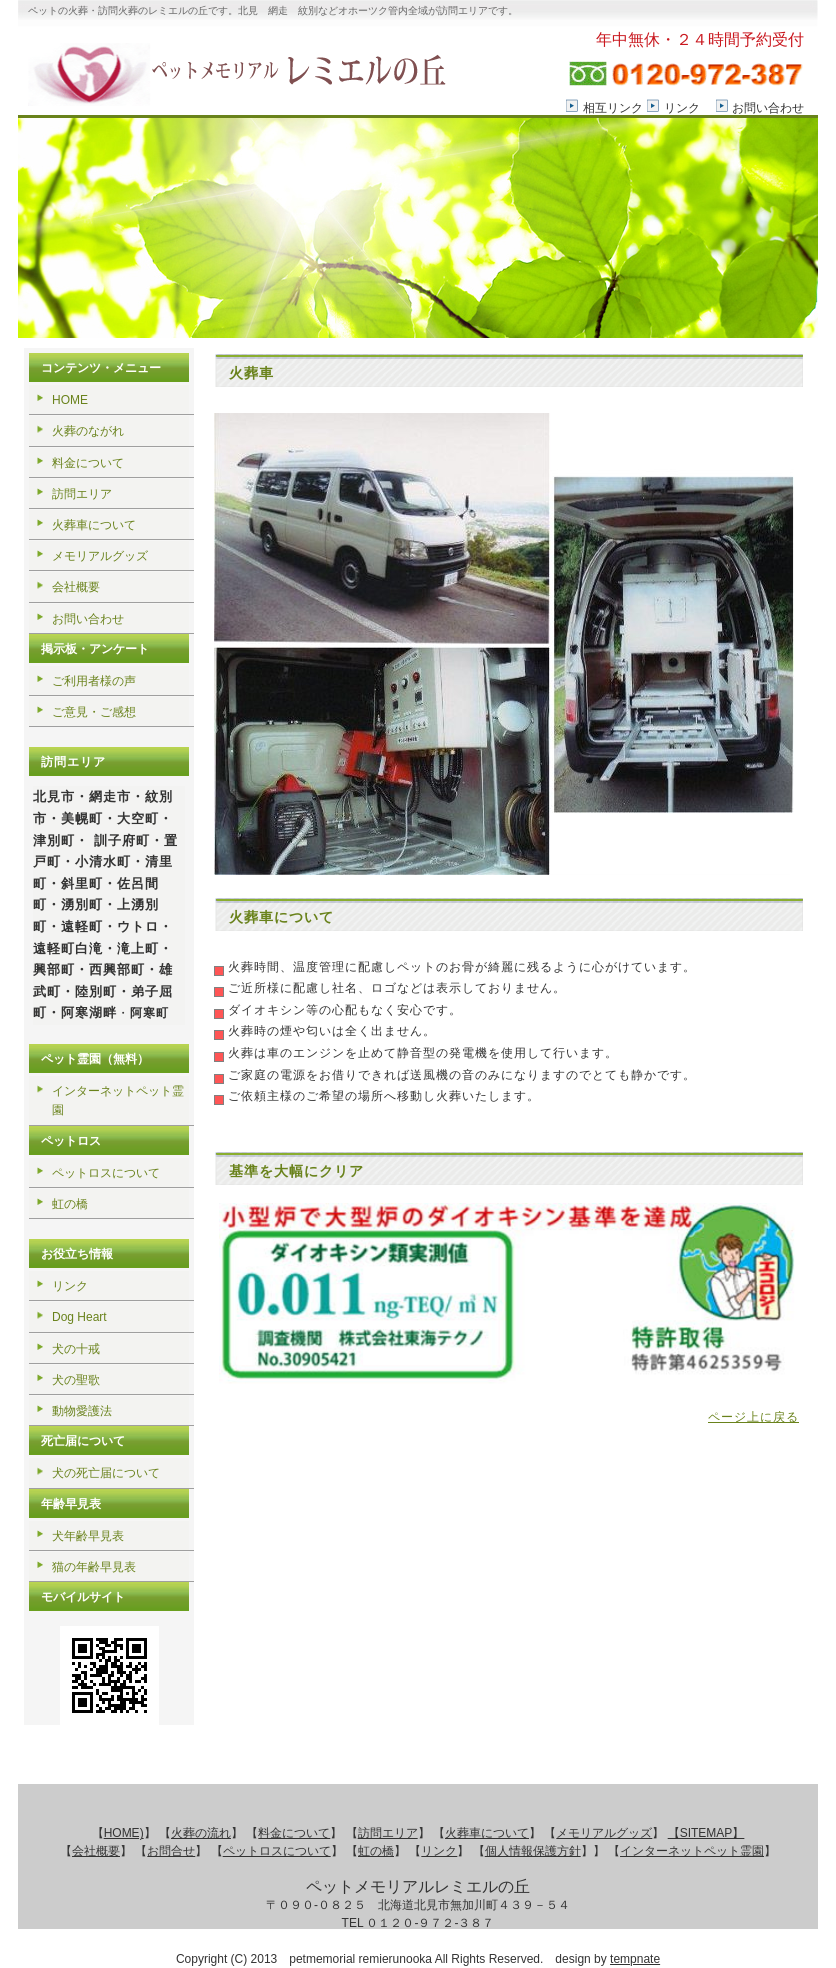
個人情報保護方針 (533, 1851)
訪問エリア (82, 494)
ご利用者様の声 (94, 681)
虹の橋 (70, 1204)
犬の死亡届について (106, 1473)
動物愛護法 (82, 1411)
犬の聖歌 (76, 1380)
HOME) (124, 1833)
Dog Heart (79, 1317)
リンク (682, 108)
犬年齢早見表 (88, 1536)
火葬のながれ (88, 431)
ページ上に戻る (753, 1417)
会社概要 (76, 587)
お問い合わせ (768, 108)
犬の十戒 (76, 1349)
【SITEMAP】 (706, 1833)
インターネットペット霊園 (118, 1100)
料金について (88, 463)
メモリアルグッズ (100, 556)
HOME (70, 400)
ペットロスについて (106, 1173)
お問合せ (171, 1851)
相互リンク (613, 108)
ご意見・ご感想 (94, 712)
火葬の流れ (201, 1833)
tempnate (635, 1959)
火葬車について (94, 525)
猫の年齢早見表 (94, 1567)
